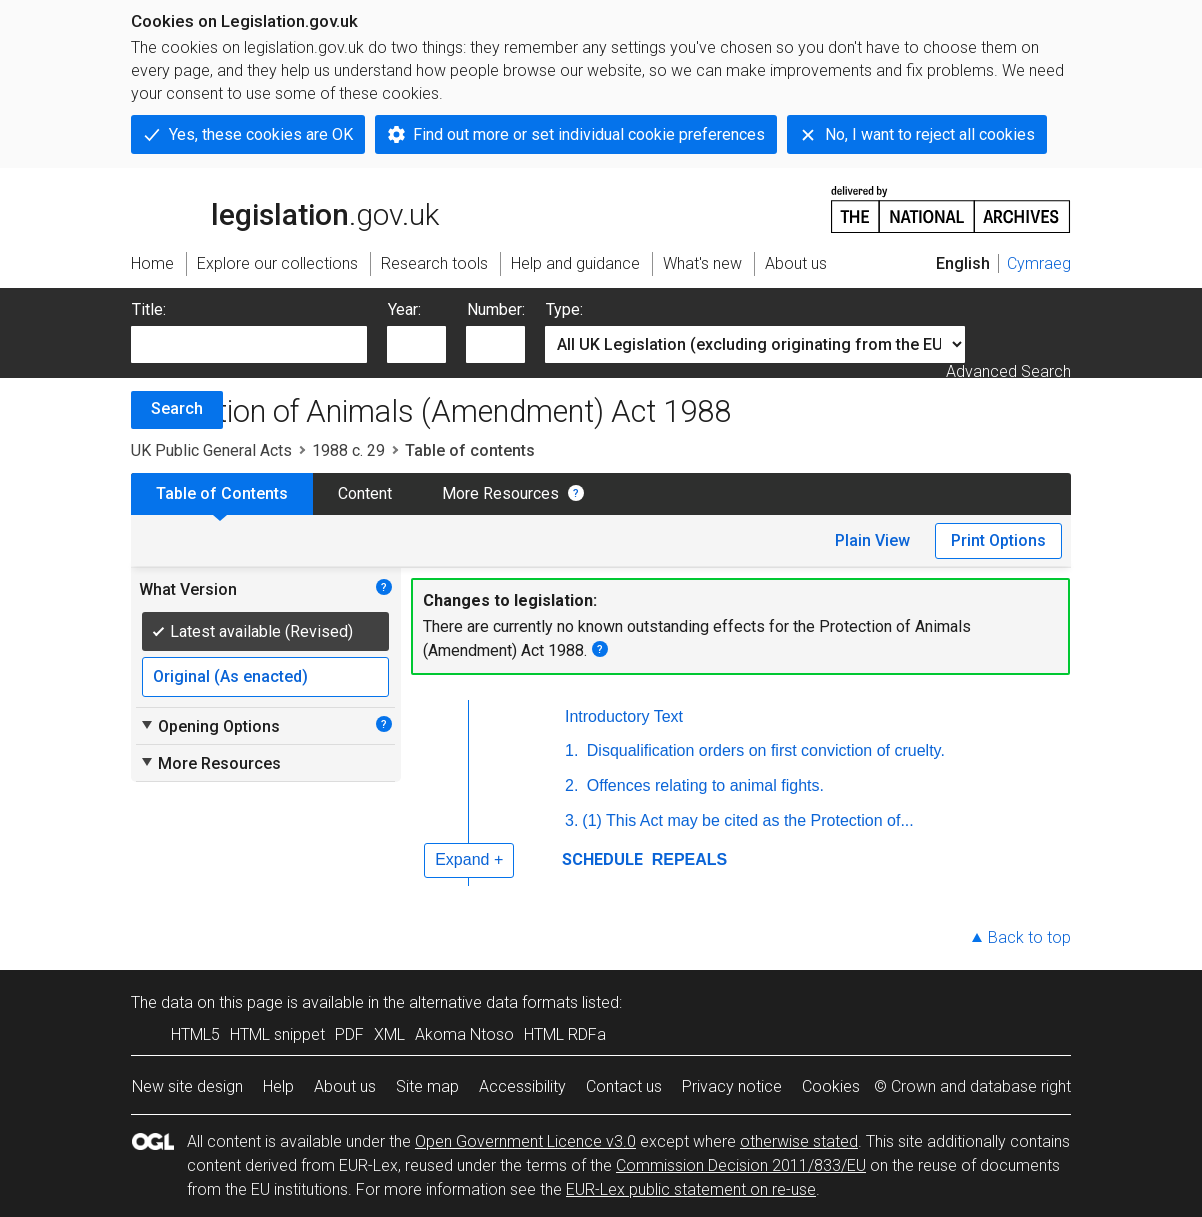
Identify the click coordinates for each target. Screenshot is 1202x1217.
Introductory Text (624, 716)
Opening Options (209, 726)
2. (571, 785)
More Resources (500, 493)
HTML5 (195, 1034)
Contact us (624, 1086)
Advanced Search (1008, 371)
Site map (427, 1086)
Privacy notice (732, 1086)
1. (571, 750)
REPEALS (687, 859)
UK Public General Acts (211, 450)
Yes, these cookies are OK (261, 134)
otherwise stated (799, 1141)
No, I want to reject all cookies (930, 134)
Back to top (1029, 937)
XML (389, 1034)
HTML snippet (277, 1034)
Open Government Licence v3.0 (525, 1141)
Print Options (998, 540)
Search (177, 408)
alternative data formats (493, 1002)
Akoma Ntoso (464, 1034)
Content (365, 493)
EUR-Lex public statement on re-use (691, 1189)
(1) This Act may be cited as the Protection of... (747, 820)
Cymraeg (1039, 263)
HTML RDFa (565, 1034)
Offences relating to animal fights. (703, 785)
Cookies (831, 1086)
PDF (349, 1034)
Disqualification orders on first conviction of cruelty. (763, 750)
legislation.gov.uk (285, 208)
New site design (187, 1086)
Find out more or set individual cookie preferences (589, 134)
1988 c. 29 (348, 450)
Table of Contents (222, 493)
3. (571, 820)
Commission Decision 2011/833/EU (741, 1165)
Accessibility (522, 1086)
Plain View (872, 540)
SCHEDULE (602, 859)
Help (278, 1086)
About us (345, 1086)
